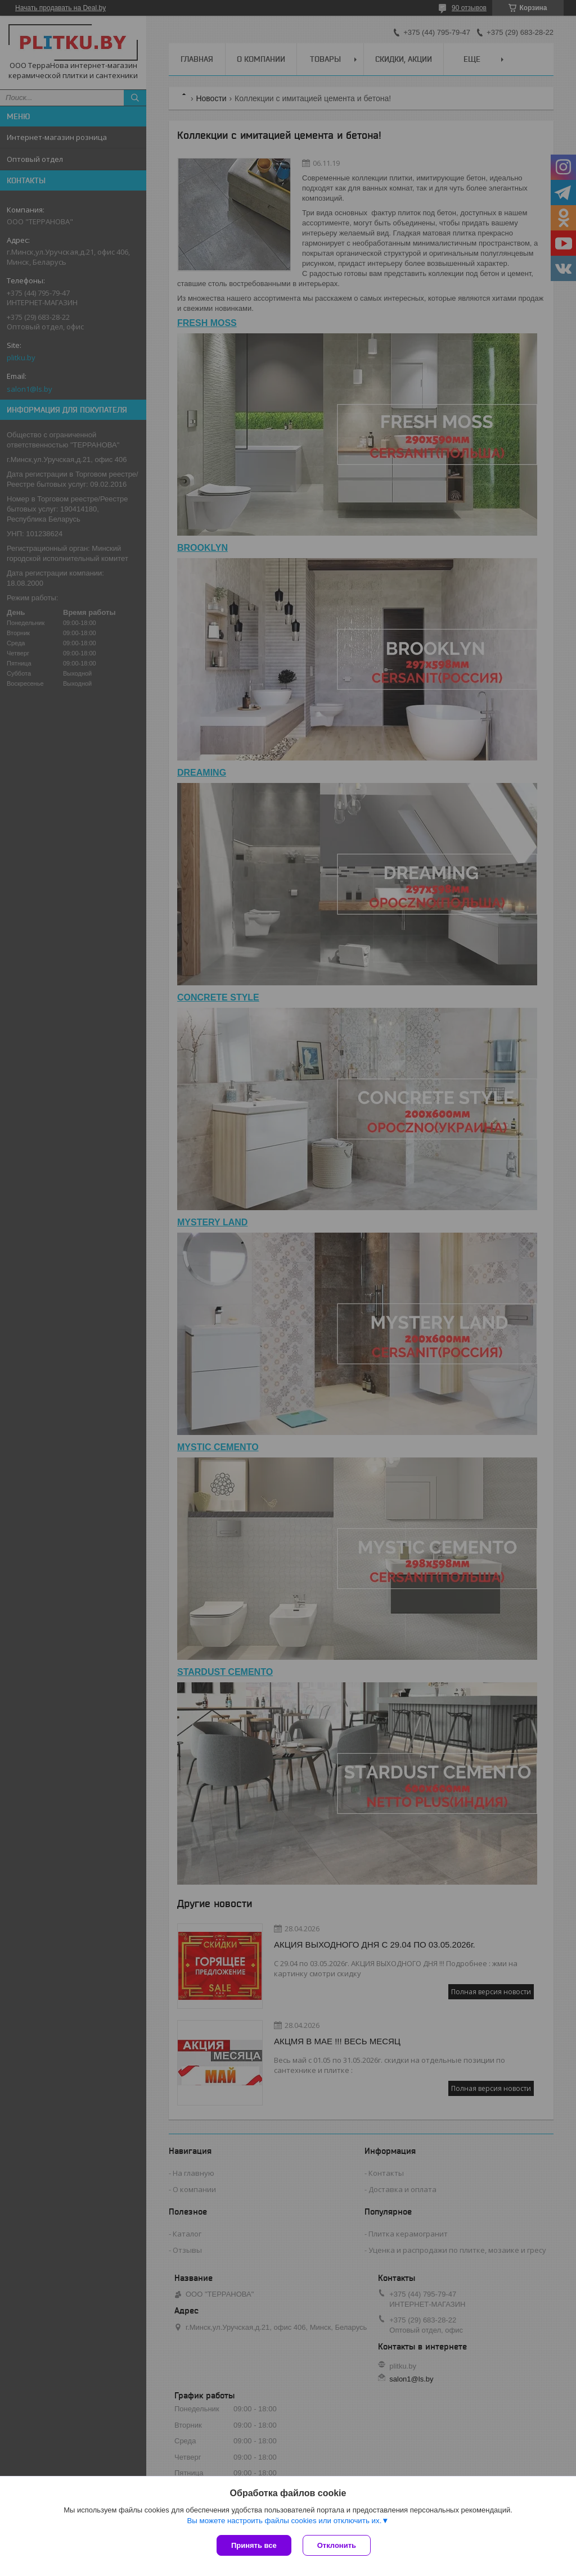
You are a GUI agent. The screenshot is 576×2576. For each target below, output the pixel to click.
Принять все (254, 2545)
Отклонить (336, 2545)
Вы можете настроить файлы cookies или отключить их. (284, 2520)
